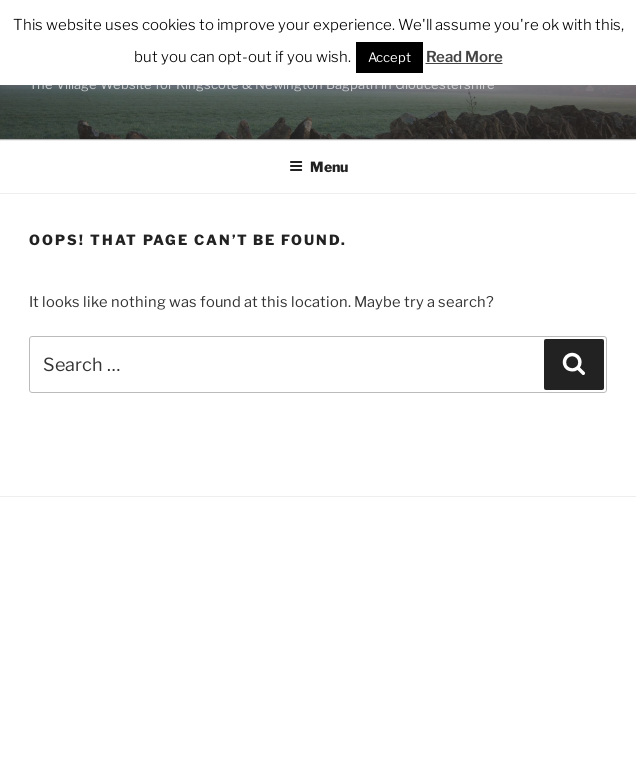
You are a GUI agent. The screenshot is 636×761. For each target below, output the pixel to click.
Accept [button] (389, 57)
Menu (318, 166)
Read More (464, 57)
